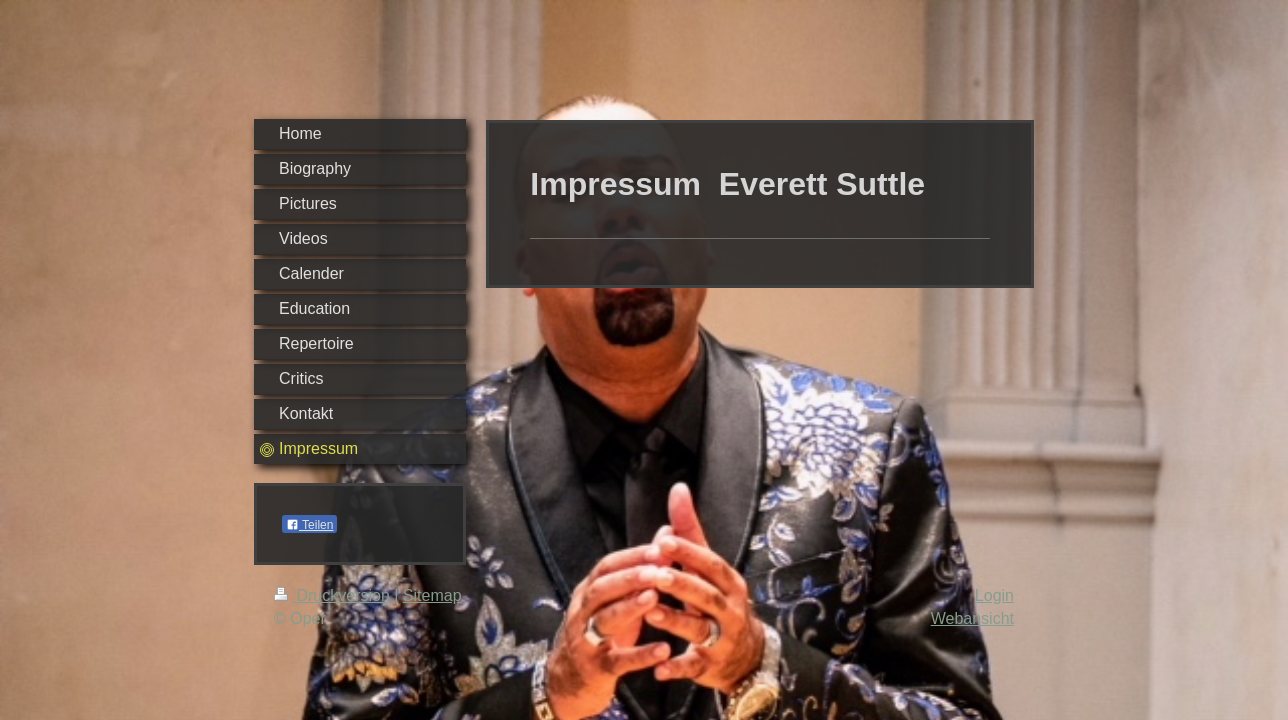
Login (994, 595)
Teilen (309, 525)
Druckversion (334, 595)
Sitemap (432, 595)
